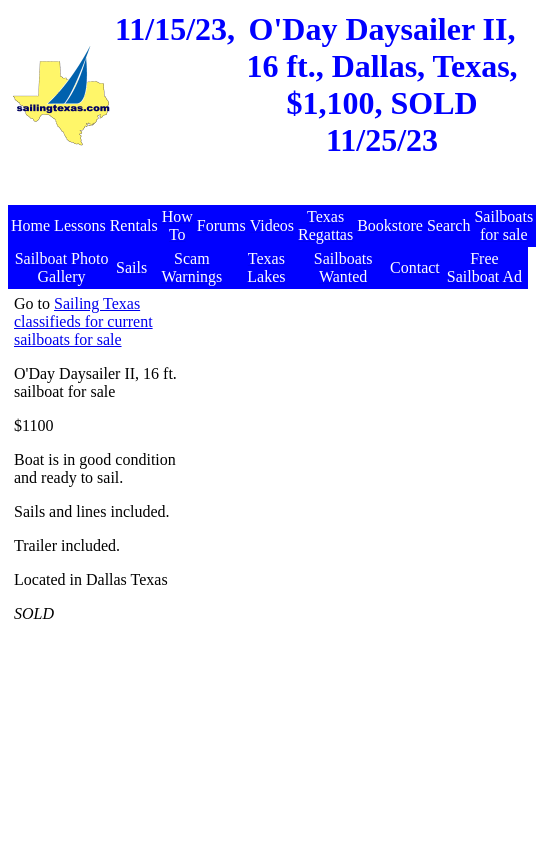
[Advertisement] (354, 595)
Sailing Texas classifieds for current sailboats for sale (83, 321)
